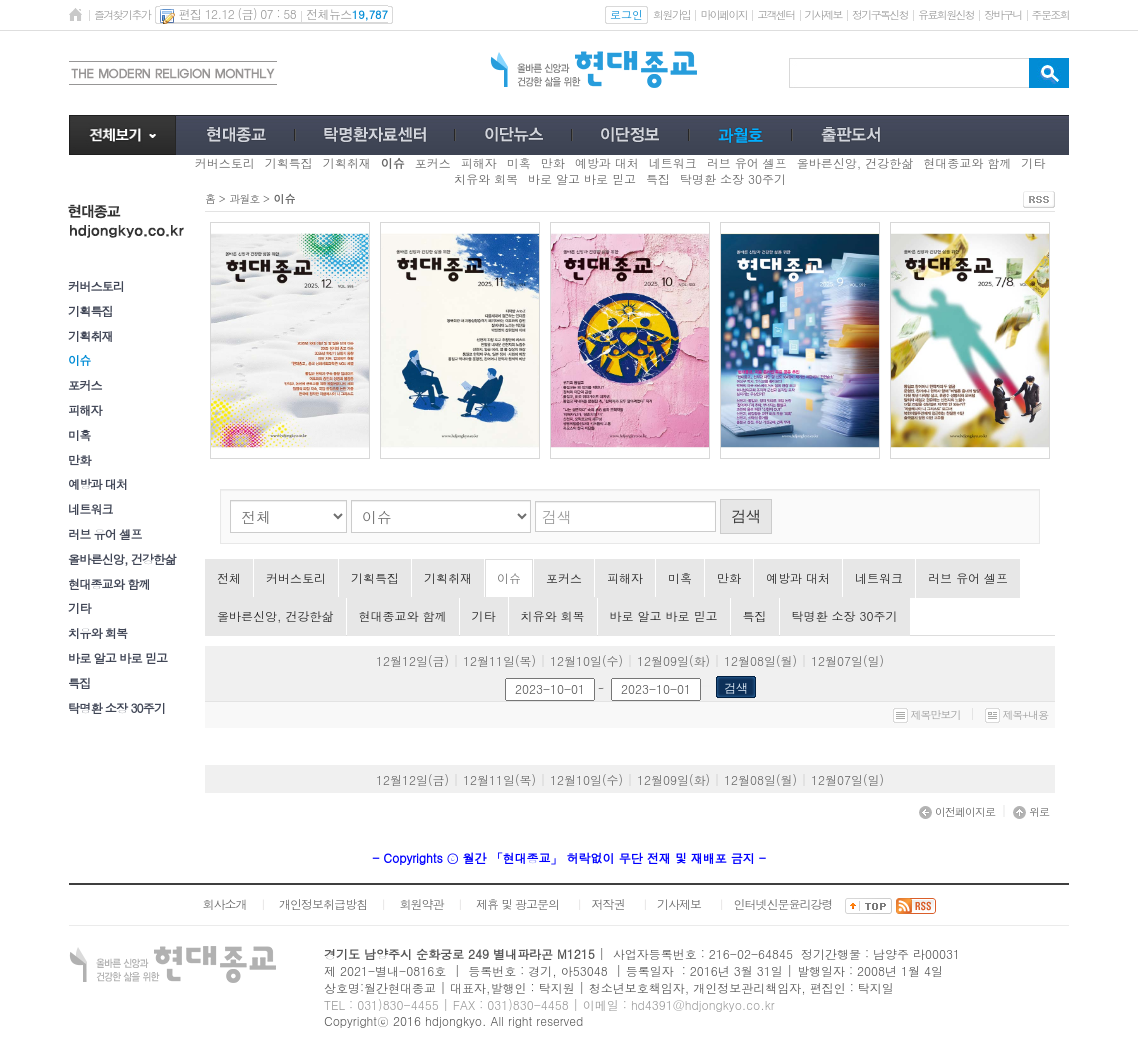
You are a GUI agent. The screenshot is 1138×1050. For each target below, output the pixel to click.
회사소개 (224, 903)
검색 (746, 516)
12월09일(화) (673, 660)
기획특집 (90, 310)
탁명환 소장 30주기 (116, 707)
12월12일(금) (412, 660)
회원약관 (421, 903)
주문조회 (1050, 14)
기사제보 (823, 14)
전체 (229, 577)
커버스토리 (96, 285)
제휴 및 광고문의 (517, 903)
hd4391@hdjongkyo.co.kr (703, 1004)
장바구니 (1002, 14)
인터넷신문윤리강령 (783, 903)
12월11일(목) (499, 660)
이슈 (509, 577)
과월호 (244, 198)
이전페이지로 (957, 811)
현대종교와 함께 (109, 583)
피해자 (85, 409)
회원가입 (671, 14)
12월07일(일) (847, 660)
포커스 (85, 384)
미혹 (79, 434)
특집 (79, 682)
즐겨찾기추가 (122, 14)
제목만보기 (927, 714)
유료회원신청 (946, 14)
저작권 (608, 903)
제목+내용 (1016, 714)
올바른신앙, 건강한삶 (122, 558)
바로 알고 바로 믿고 (117, 657)
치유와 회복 (97, 632)
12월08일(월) (760, 660)
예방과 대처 (97, 483)
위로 (1031, 811)
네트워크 (90, 508)
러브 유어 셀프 (105, 533)
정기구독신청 (880, 14)
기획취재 (90, 335)
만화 (79, 459)
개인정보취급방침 (323, 903)
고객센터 (775, 14)
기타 (79, 607)
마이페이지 (723, 14)
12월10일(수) (586, 660)
